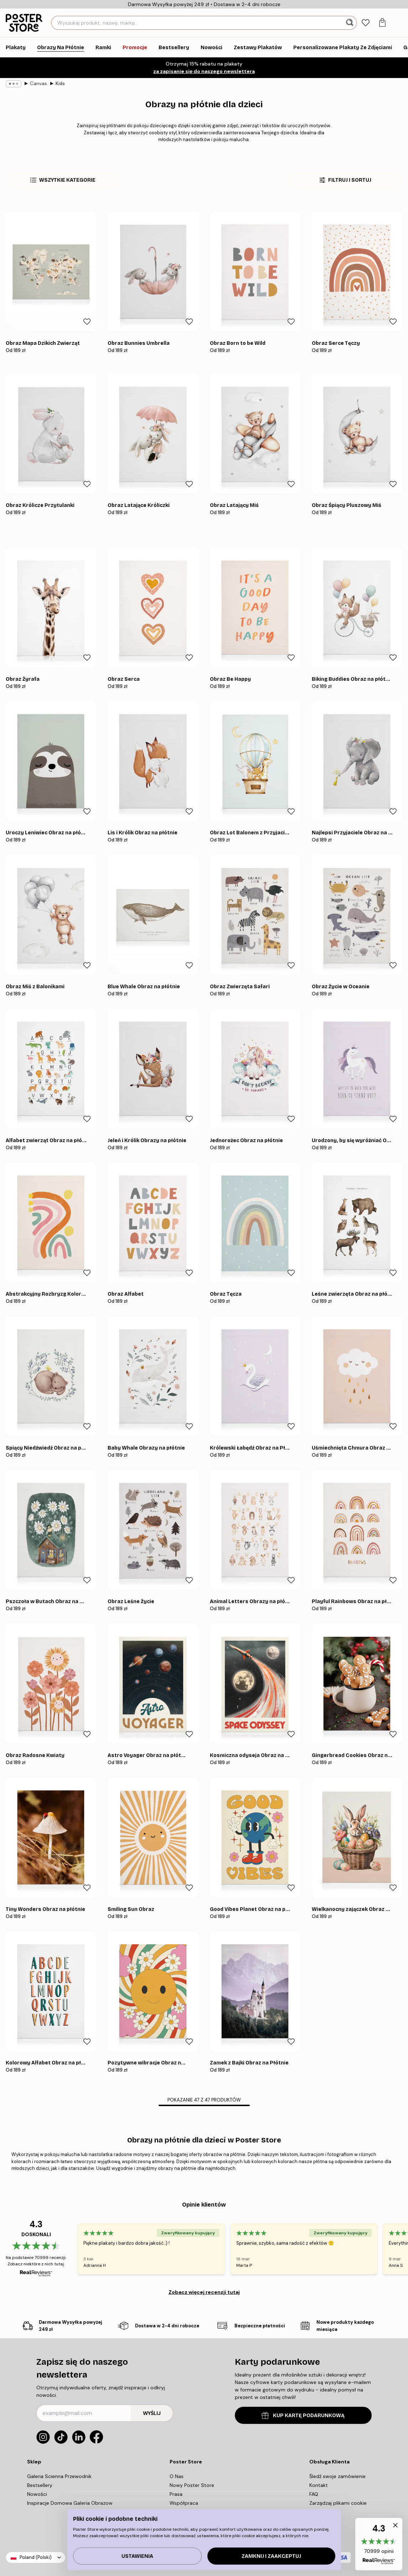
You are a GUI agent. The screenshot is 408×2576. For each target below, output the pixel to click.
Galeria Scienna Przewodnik (60, 2476)
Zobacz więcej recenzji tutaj (204, 2292)
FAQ (316, 2494)
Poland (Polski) (35, 2557)
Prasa (178, 2494)
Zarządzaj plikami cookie (338, 2503)
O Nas (179, 2476)
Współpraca (185, 2503)
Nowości (38, 2494)
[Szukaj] (350, 23)
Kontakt (319, 2485)
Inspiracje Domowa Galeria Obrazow (69, 2503)
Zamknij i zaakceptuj (271, 2556)
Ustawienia (137, 2556)
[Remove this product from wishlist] (87, 321)
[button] (378, 2544)
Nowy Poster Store (193, 2485)
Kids (56, 83)
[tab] (365, 23)
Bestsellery (41, 2485)
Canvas (36, 83)
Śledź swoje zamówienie (338, 2476)
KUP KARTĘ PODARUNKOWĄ (303, 2415)
